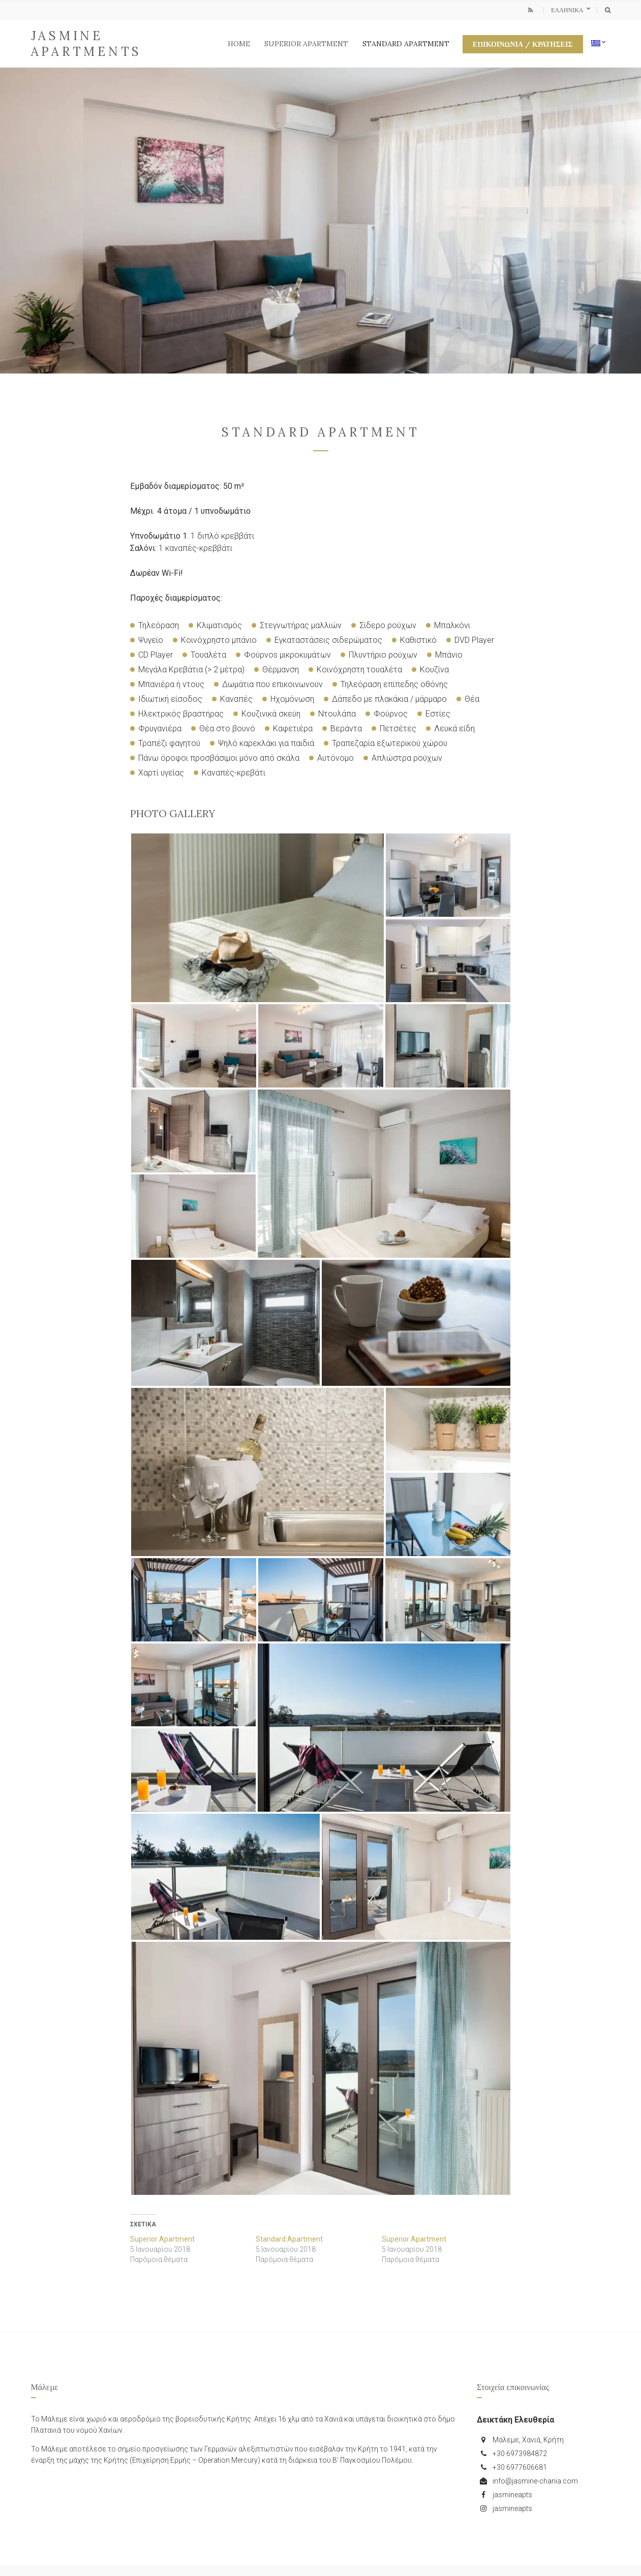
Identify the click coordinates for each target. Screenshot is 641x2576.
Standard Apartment (405, 43)
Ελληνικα (568, 10)
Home (239, 43)
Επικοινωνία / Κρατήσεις (523, 44)
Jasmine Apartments (86, 43)
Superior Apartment (306, 43)
